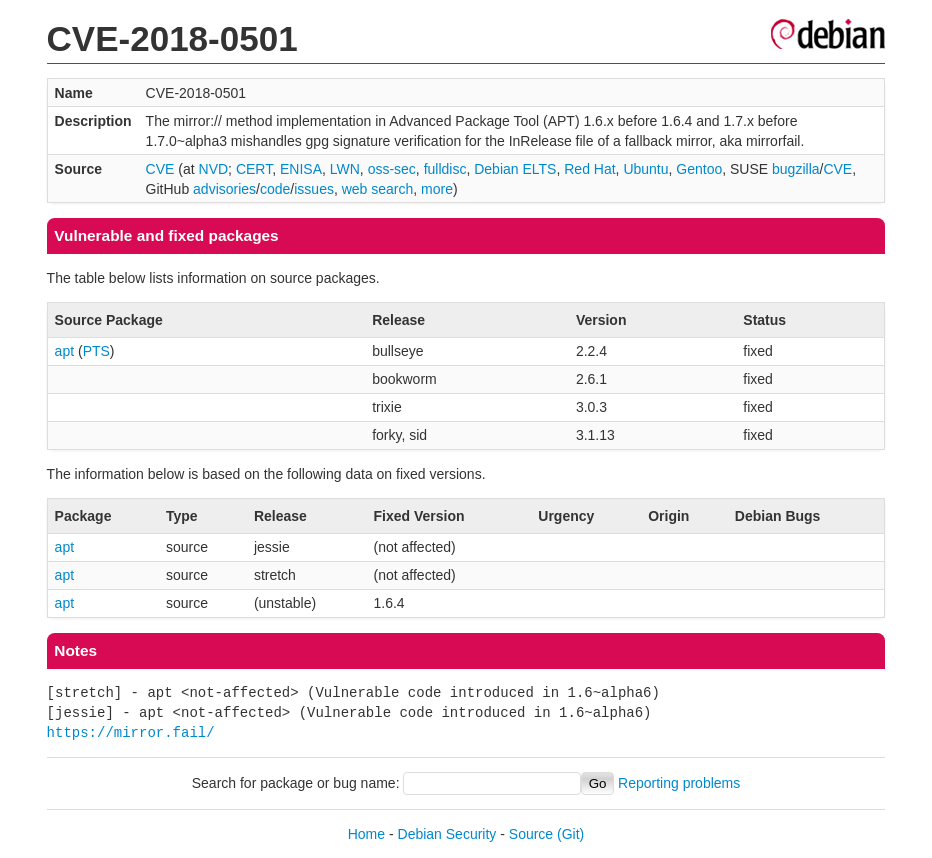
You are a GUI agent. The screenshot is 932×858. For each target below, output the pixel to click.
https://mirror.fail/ (131, 732)
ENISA (301, 169)
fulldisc (445, 169)
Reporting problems (679, 783)
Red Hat (589, 169)
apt (64, 351)
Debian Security (447, 834)
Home (366, 834)
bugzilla (795, 169)
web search (378, 189)
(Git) (570, 834)
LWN (345, 169)
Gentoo (699, 169)
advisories (224, 189)
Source (531, 834)
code (275, 189)
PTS (96, 351)
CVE (160, 169)
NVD (214, 169)
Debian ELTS (515, 169)
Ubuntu (645, 169)
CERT (254, 169)
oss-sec (392, 169)
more (437, 189)
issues (314, 189)
